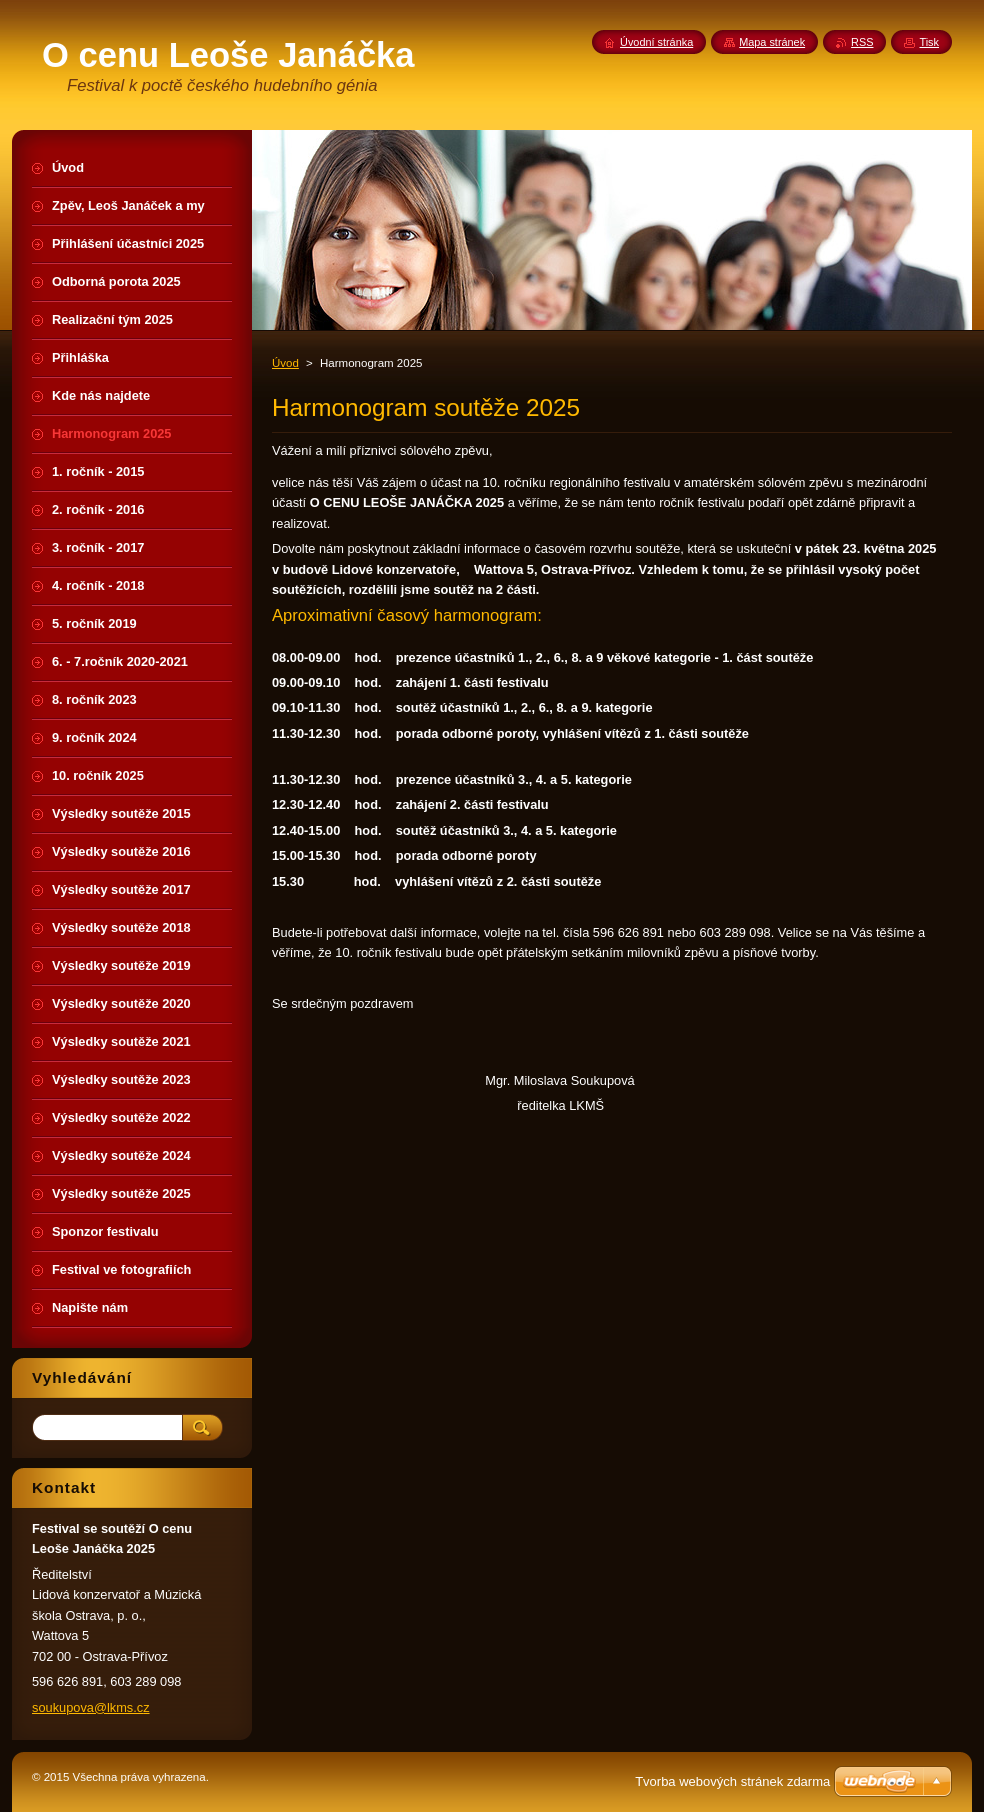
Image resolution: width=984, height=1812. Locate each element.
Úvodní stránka (656, 42)
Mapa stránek (772, 42)
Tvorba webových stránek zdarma (732, 1781)
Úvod (285, 363)
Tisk (929, 42)
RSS (862, 42)
